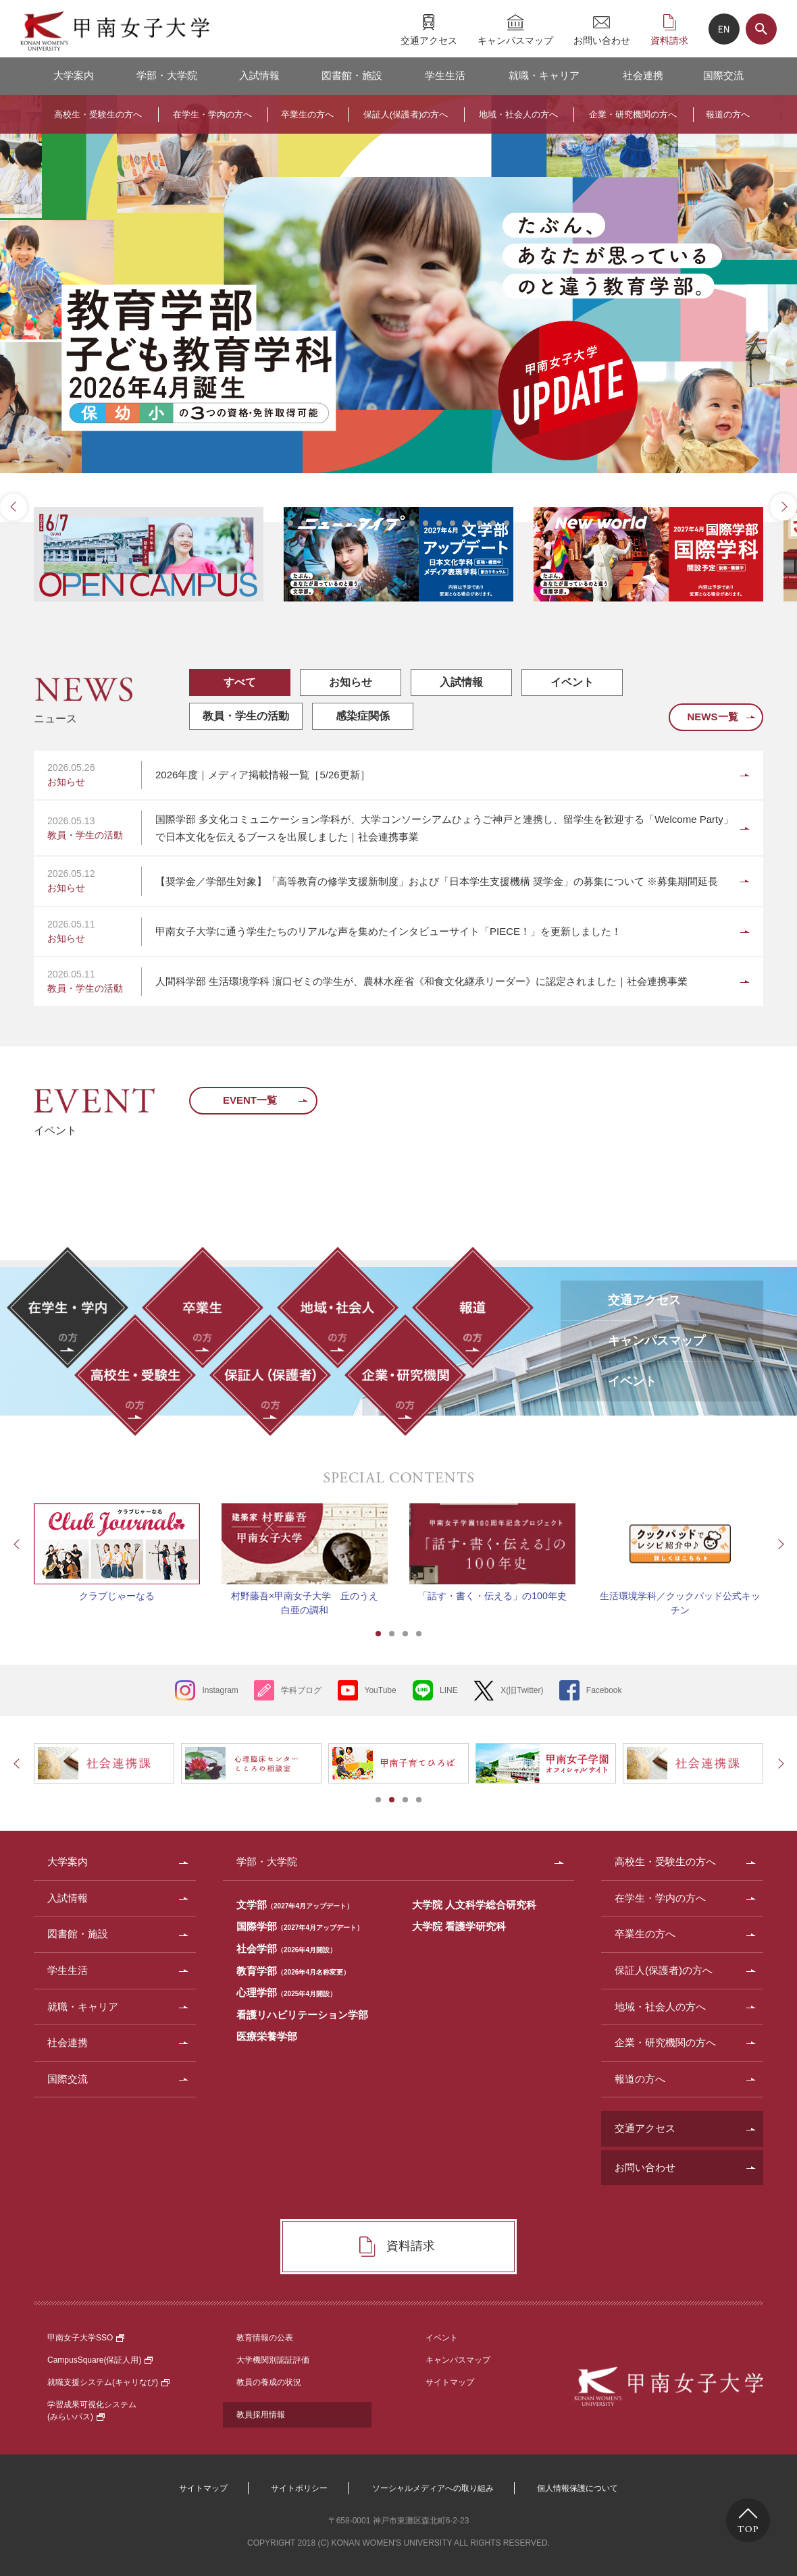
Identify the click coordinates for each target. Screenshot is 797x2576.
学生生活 (445, 75)
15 (479, 523)
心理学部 (286, 1992)
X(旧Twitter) (521, 1690)
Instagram (220, 1690)
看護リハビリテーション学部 (302, 2014)
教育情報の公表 (264, 2337)
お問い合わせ (601, 40)
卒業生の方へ (307, 114)
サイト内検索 (761, 29)
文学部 (294, 1904)
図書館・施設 (352, 75)
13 (452, 523)
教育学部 (293, 1971)
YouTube (380, 1690)
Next (783, 506)
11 (425, 523)
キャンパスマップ (515, 40)
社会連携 (643, 75)
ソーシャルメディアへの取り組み (433, 2488)
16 (493, 523)
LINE (449, 1690)
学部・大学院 (166, 75)
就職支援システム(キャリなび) (108, 2382)
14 (466, 523)
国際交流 (723, 75)
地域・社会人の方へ (518, 114)
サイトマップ (450, 2382)
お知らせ (350, 682)
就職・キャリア (544, 75)
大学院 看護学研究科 (459, 1926)
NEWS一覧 (712, 716)
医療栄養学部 (266, 2036)
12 (439, 523)
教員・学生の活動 (246, 716)
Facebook (604, 1690)
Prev (13, 506)
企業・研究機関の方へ (633, 114)
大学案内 (73, 75)
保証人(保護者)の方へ (405, 114)
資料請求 (669, 40)
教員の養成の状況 (268, 2382)
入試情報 (259, 75)
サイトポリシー (299, 2488)
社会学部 (286, 1948)
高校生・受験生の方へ (98, 114)
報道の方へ (728, 114)
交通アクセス (429, 40)
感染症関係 (363, 716)
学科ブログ (301, 1690)
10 (412, 523)
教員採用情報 (260, 2414)
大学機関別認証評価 (272, 2360)
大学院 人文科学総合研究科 (474, 1904)
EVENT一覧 (250, 1100)
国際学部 (299, 1926)
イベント (572, 682)
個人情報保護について (577, 2488)
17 (506, 523)
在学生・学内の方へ (212, 114)
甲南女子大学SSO (85, 2337)
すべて (240, 682)
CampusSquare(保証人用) (100, 2360)
